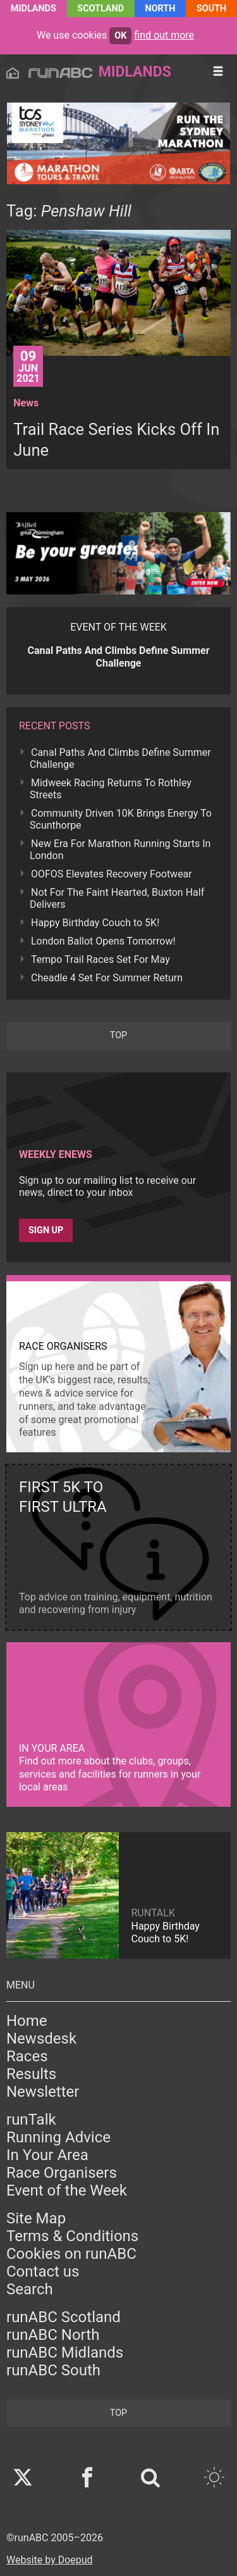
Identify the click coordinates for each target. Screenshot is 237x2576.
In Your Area (47, 2155)
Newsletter (42, 2092)
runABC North (52, 2335)
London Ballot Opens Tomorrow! (103, 941)
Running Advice (58, 2137)
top (118, 1035)
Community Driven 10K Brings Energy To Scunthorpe (121, 819)
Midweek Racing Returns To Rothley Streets (110, 789)
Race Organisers (61, 2173)
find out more (164, 35)
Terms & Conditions (72, 2236)
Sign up (45, 1230)
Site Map (36, 2218)
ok (120, 35)
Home (26, 2021)
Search (29, 2289)
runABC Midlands (64, 2352)
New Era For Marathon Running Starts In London (120, 850)
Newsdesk (41, 2038)
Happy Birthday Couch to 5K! (95, 923)
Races (27, 2056)
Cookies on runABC (71, 2254)
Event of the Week (66, 2190)
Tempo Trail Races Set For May (100, 959)
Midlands (33, 8)
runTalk (31, 2119)
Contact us (42, 2271)
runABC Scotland (63, 2317)
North (160, 8)
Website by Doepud (49, 2560)
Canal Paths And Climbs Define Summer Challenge (120, 758)
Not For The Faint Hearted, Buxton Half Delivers (117, 898)
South (211, 8)
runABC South (53, 2370)
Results (31, 2074)
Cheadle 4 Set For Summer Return (107, 978)
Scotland (100, 8)
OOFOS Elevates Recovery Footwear (111, 874)
